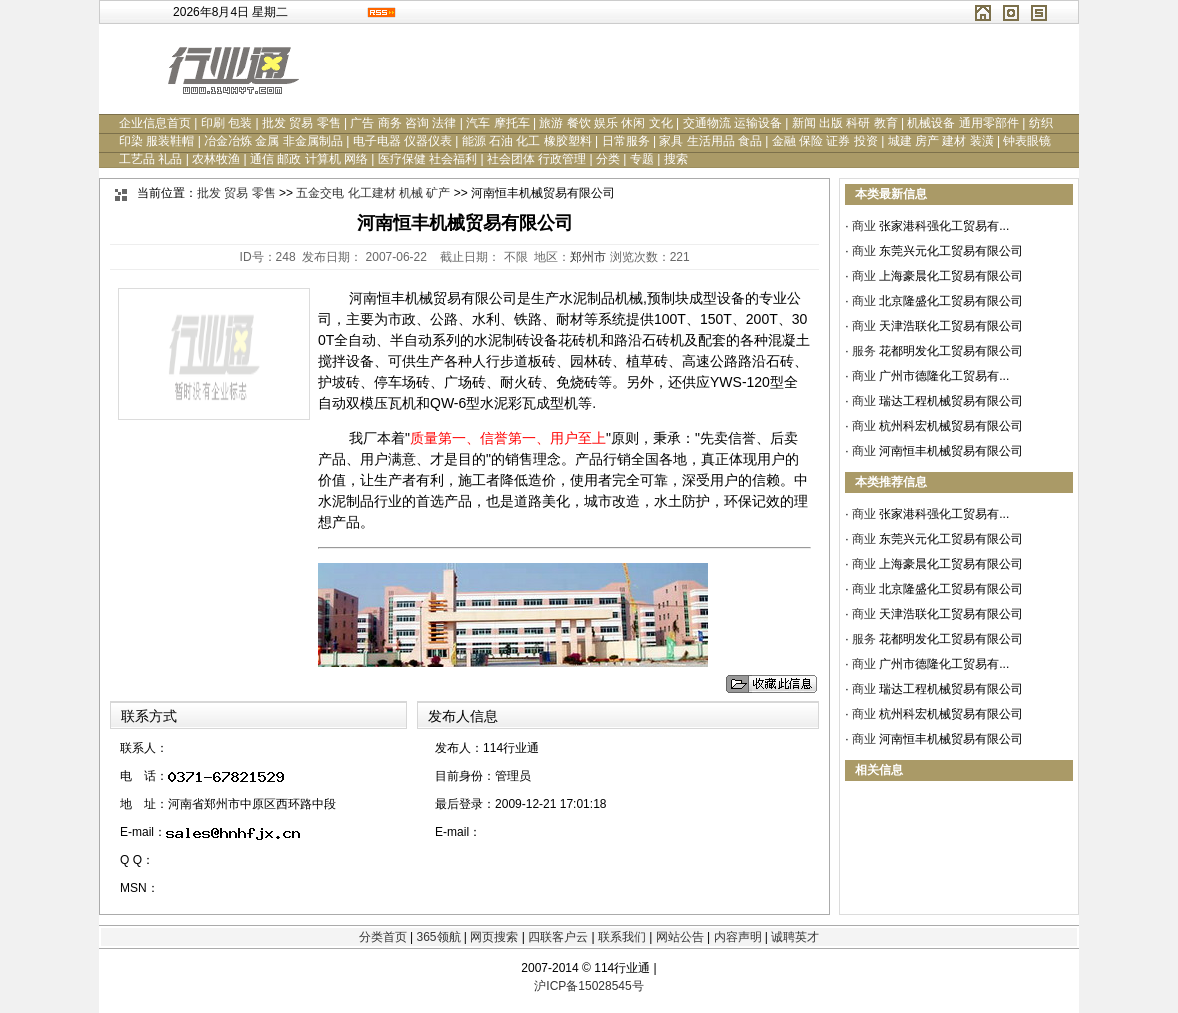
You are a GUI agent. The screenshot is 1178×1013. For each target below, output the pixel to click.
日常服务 (626, 141)
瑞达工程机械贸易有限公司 (951, 401)
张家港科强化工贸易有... (944, 226)
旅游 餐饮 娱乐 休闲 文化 (605, 123)
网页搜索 (494, 937)
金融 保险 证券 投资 (825, 141)
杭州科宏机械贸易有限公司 (951, 426)
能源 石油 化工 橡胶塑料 (527, 141)
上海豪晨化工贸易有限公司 (951, 276)
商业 (864, 226)
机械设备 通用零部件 (962, 123)
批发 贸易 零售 (301, 123)
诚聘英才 (795, 937)
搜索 (676, 159)
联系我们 (622, 937)
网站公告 (680, 937)
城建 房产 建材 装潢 (941, 141)
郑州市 (588, 257)
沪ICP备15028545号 (588, 986)
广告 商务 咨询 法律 (403, 123)
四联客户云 (558, 937)
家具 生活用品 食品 (710, 141)
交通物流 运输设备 (732, 123)
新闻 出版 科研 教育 (845, 123)
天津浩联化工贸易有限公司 (951, 326)
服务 (864, 351)
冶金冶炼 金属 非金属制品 (273, 141)
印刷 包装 (226, 123)
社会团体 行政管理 (536, 159)
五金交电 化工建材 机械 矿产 (373, 193)
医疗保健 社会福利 (427, 159)
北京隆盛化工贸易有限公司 (951, 301)
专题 (642, 159)
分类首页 (383, 937)
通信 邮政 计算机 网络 (309, 159)
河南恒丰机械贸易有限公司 (951, 451)
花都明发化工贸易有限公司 (951, 351)
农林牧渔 (216, 159)
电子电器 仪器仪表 (402, 141)
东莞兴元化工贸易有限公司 (951, 251)
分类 (608, 159)
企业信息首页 (155, 123)
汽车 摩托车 (497, 123)
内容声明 (738, 937)
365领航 (438, 937)
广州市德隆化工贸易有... (944, 376)
